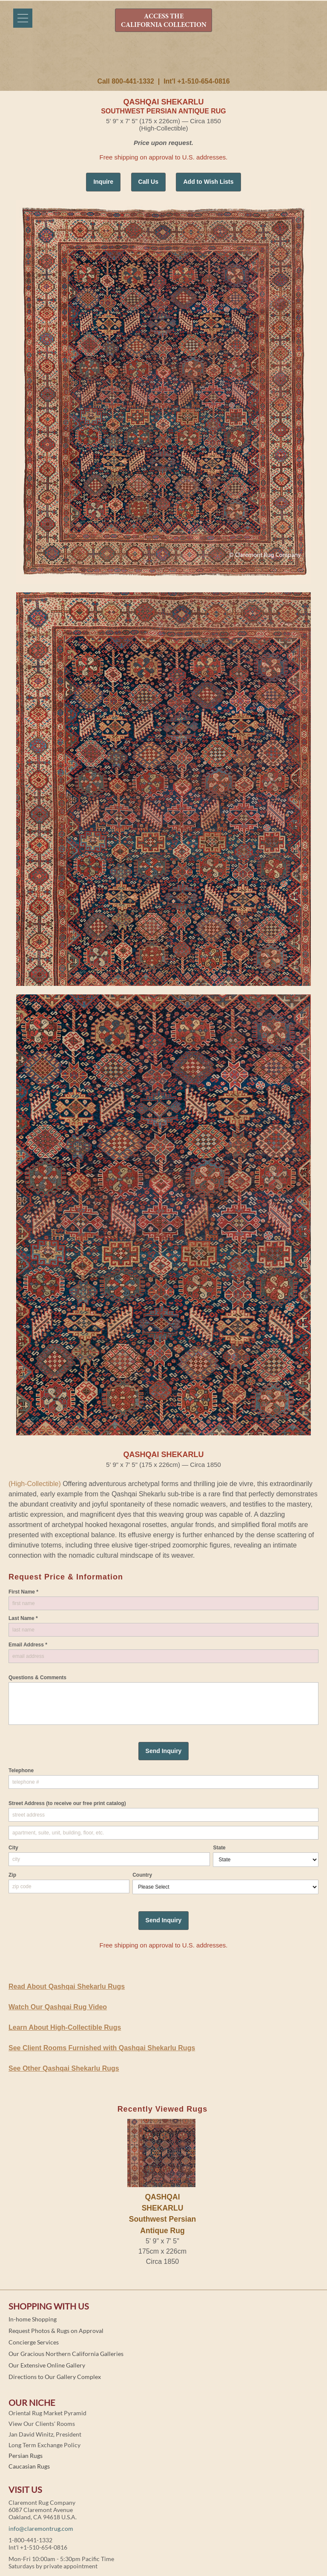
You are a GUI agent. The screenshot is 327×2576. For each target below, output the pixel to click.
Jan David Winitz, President (45, 2434)
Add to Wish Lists (208, 181)
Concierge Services (34, 2342)
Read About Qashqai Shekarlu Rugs (67, 1986)
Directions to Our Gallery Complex (55, 2376)
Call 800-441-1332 (125, 81)
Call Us (148, 181)
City (13, 1848)
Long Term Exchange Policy (44, 2445)
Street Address (67, 1803)
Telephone (21, 1770)
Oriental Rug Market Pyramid (47, 2413)
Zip (12, 1875)
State (219, 1848)
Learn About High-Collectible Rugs (65, 2027)
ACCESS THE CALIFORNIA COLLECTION (164, 21)
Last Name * (23, 1618)
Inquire (103, 181)
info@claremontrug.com (41, 2528)
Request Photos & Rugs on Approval (56, 2330)
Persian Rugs (26, 2455)
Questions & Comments (37, 1678)
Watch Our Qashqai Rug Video (58, 2007)
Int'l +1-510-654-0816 (196, 81)
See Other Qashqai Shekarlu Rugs (64, 2068)
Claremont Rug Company (163, 58)
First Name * (23, 1592)
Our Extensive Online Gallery (47, 2365)
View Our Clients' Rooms (42, 2423)
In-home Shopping (33, 2319)
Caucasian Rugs (29, 2466)
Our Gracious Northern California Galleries (66, 2353)
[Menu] (22, 18)
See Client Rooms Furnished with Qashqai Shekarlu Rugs (102, 2048)
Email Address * (28, 1645)
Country (142, 1875)
